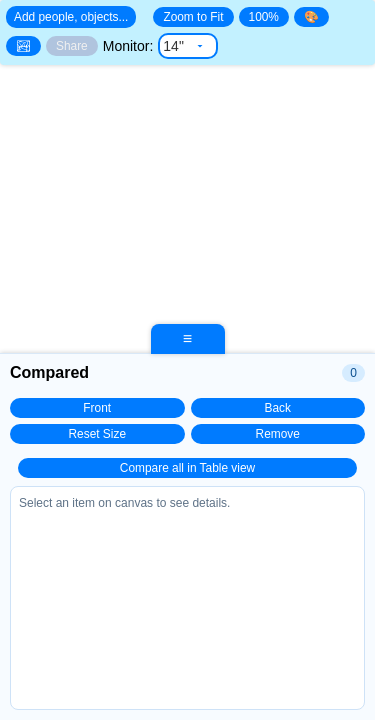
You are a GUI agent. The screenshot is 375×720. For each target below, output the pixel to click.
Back (278, 408)
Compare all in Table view (187, 468)
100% (264, 17)
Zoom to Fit (193, 17)
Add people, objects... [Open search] (71, 17)
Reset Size (98, 434)
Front (97, 408)
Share (72, 46)
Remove (278, 434)
